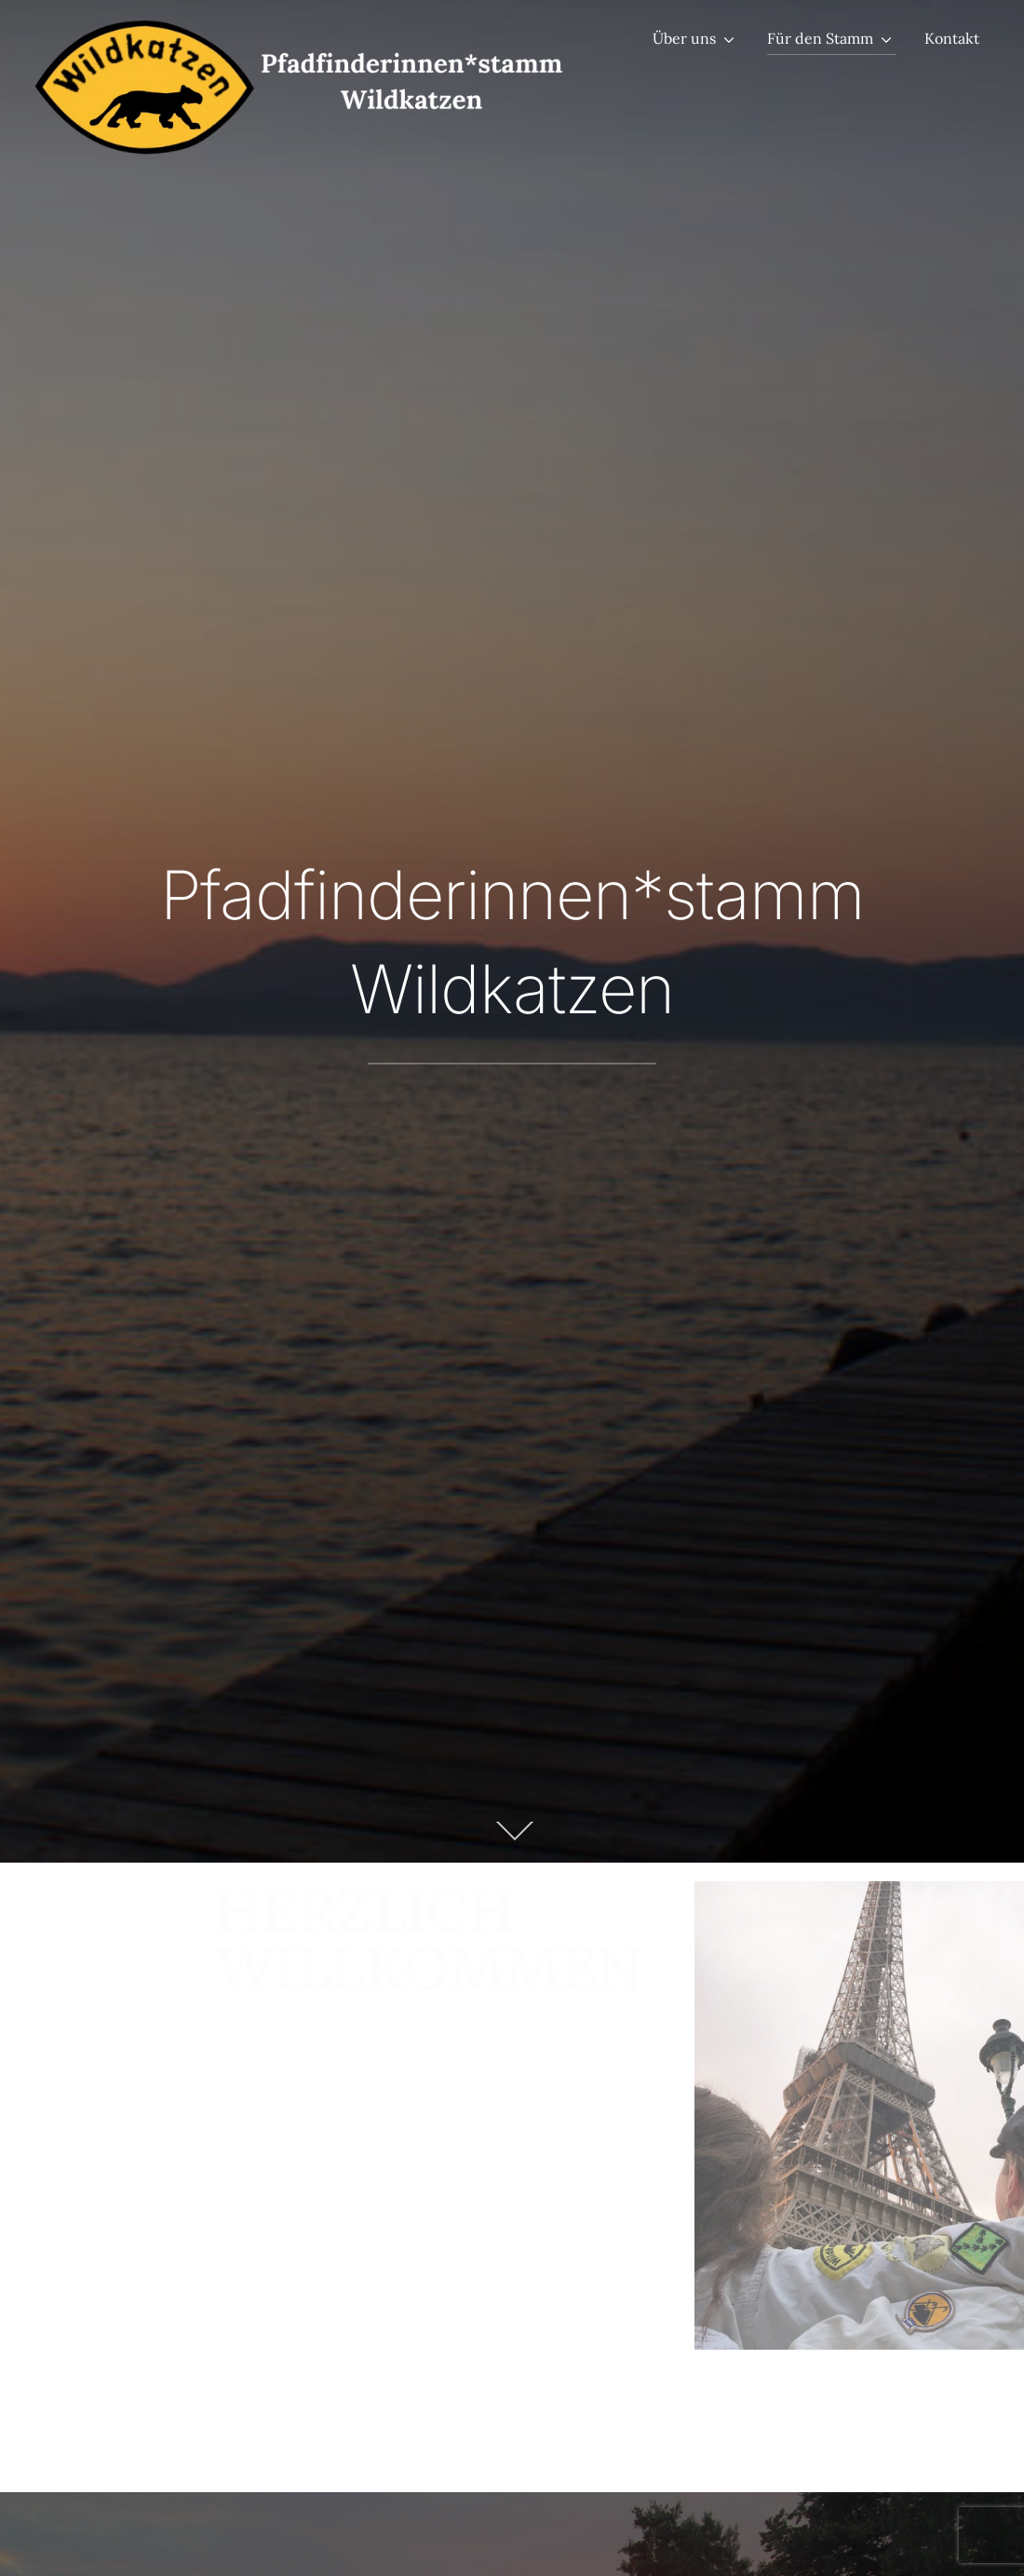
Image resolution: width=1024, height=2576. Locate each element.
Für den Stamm (820, 38)
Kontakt (951, 38)
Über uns (684, 38)
